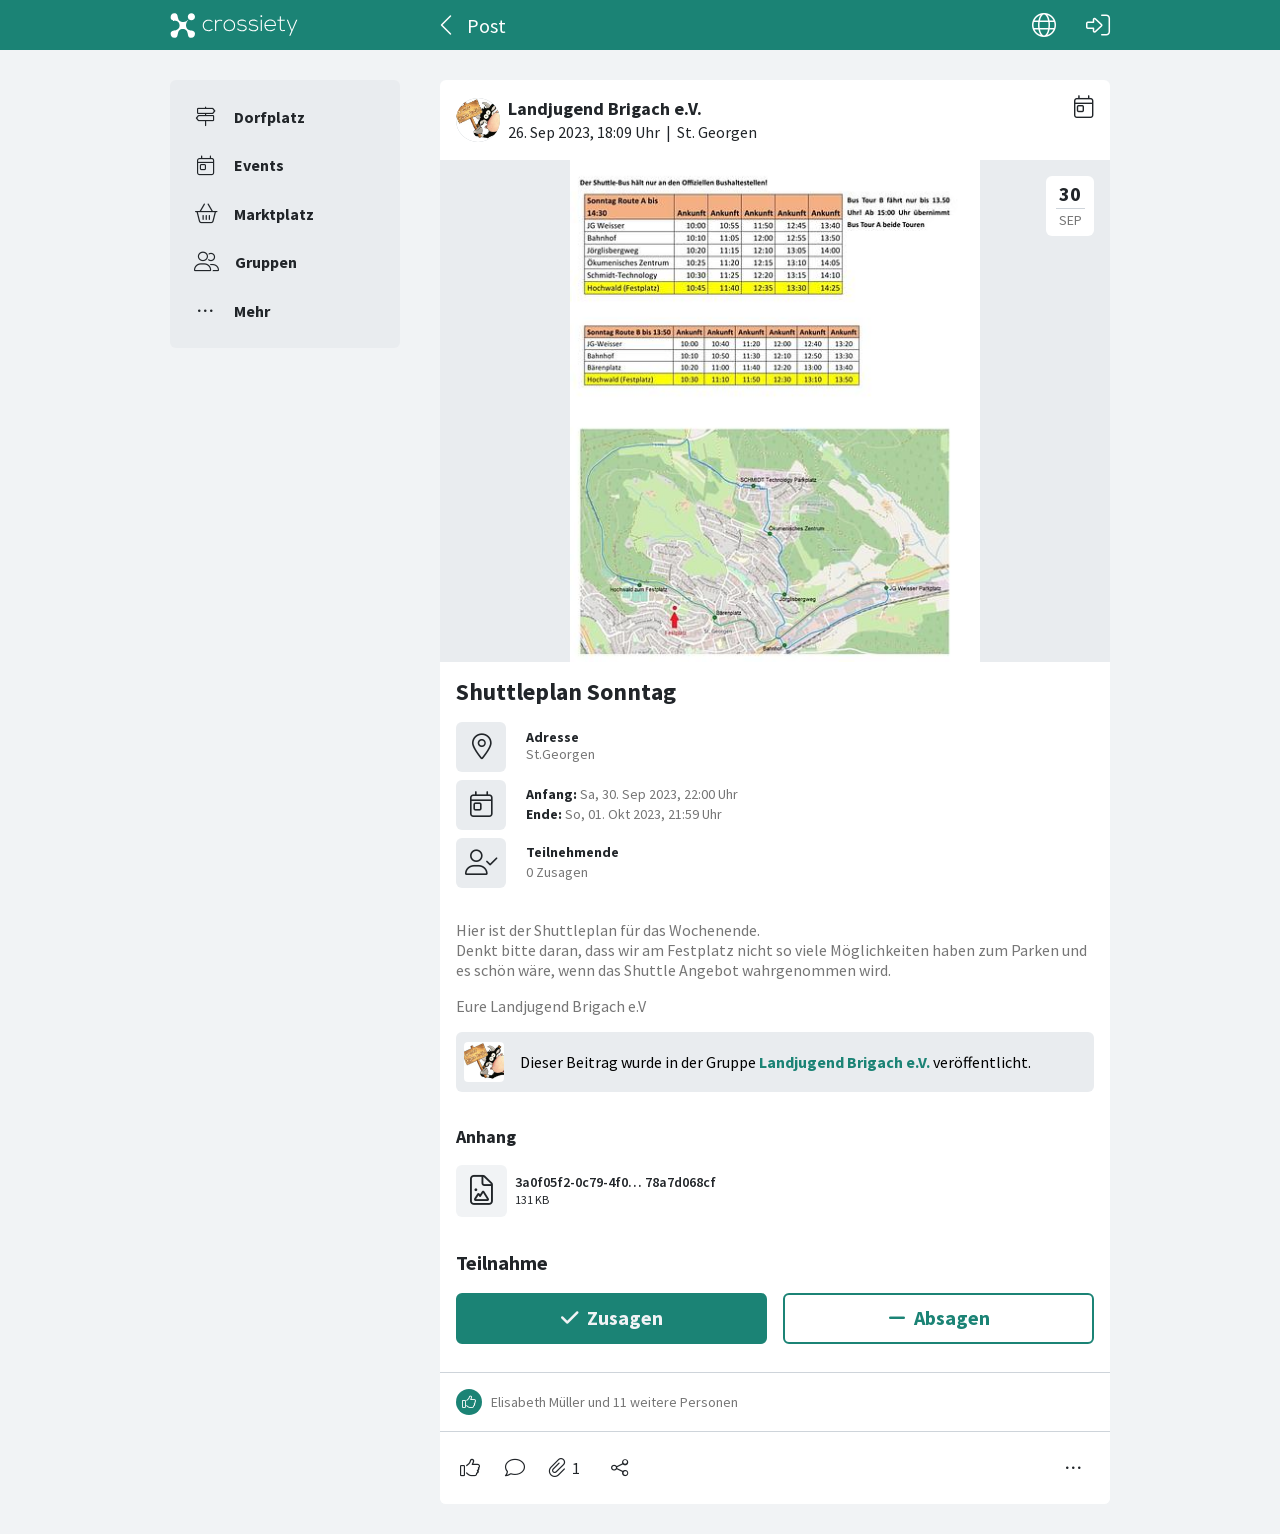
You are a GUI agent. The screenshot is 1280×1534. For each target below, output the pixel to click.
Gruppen (266, 262)
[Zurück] (447, 25)
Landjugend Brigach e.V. (844, 1062)
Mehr (252, 311)
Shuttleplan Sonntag (566, 691)
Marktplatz (274, 214)
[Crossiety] (234, 25)
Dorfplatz (269, 117)
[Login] (1098, 25)
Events (259, 165)
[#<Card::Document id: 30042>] (775, 784)
